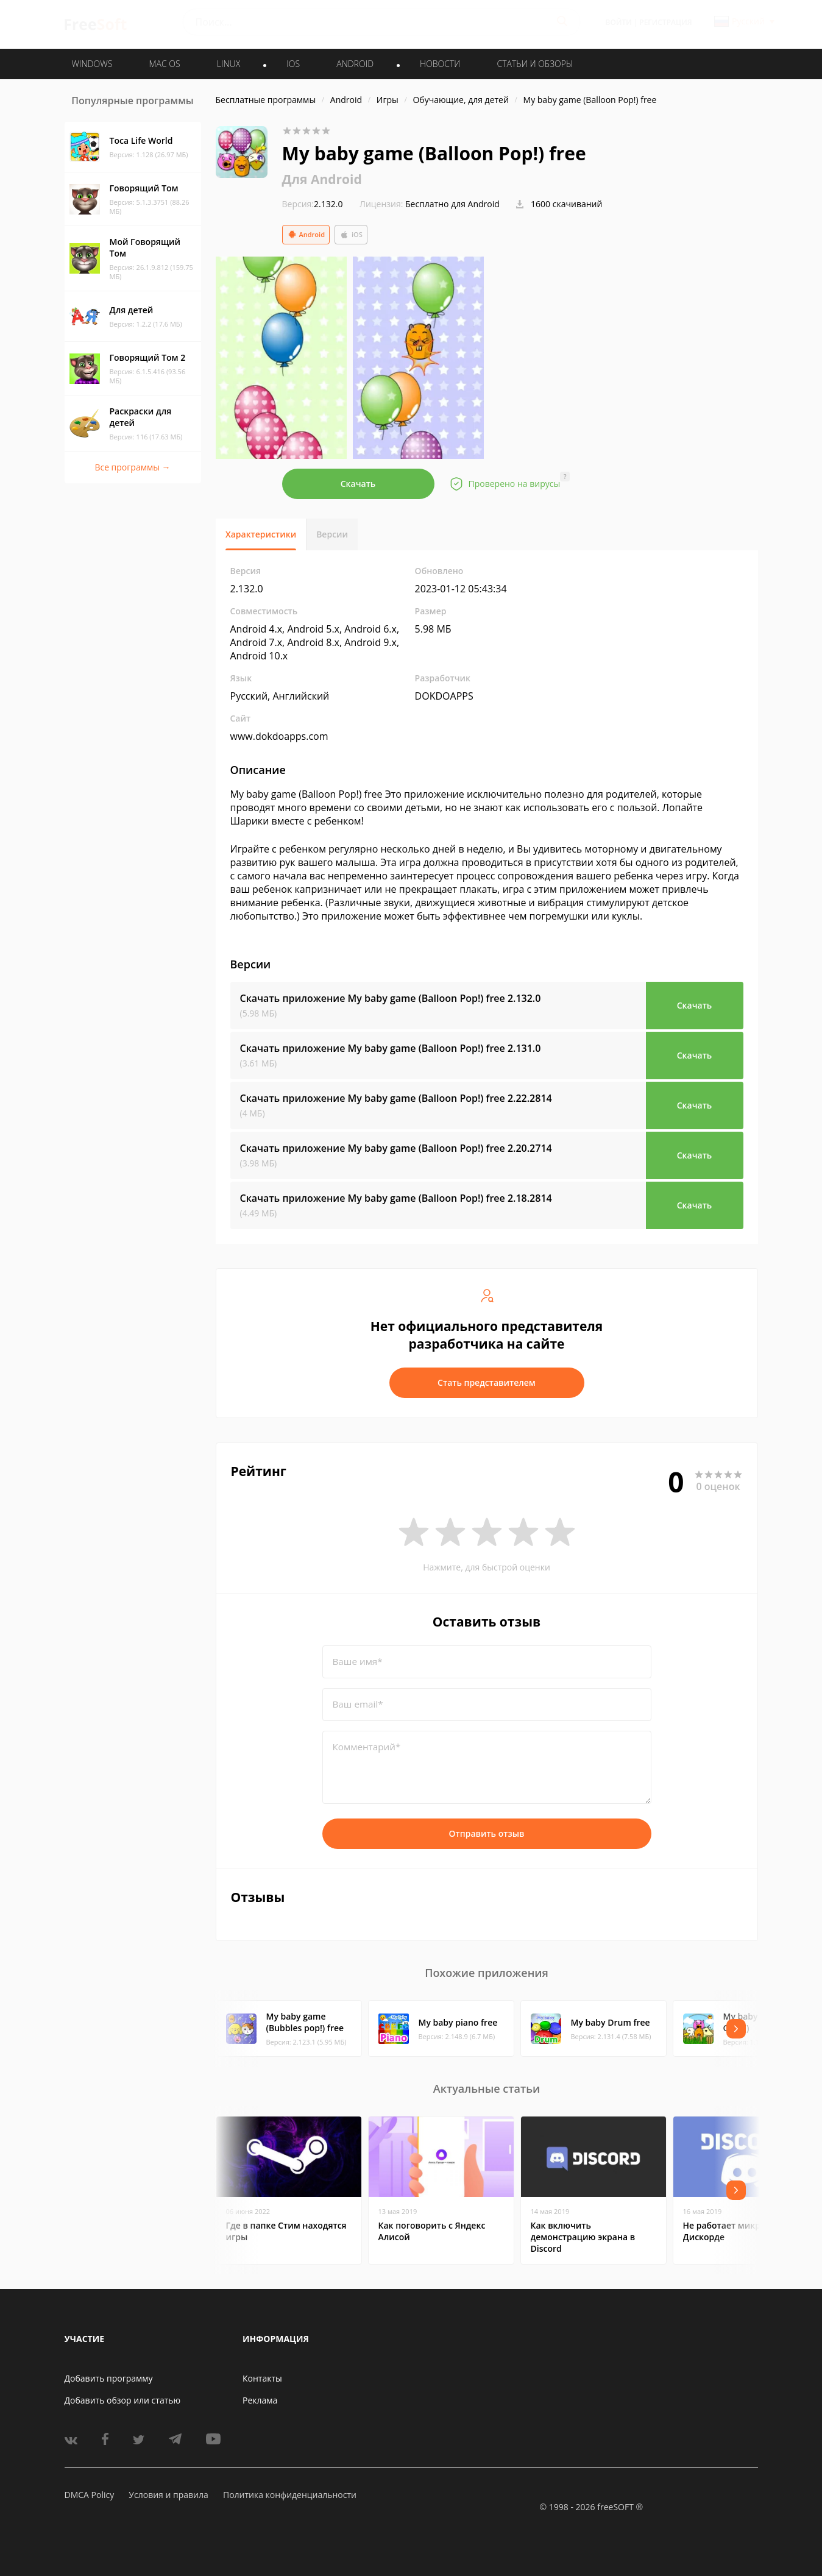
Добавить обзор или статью (123, 2400)
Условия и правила (168, 2494)
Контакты (262, 2378)
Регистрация (665, 22)
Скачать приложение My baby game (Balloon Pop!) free (390, 998)
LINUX (228, 63)
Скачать (358, 483)
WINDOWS (92, 63)
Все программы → (132, 467)
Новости (440, 63)
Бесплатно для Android (452, 204)
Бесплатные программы (266, 99)
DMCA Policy (90, 2494)
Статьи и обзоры (535, 63)
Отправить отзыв (487, 1833)
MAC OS (164, 63)
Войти (619, 22)
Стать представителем (487, 1382)
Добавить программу (109, 2378)
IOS (293, 63)
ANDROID (355, 63)
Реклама (260, 2400)
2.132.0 (312, 204)
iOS (351, 235)
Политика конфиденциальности (289, 2494)
